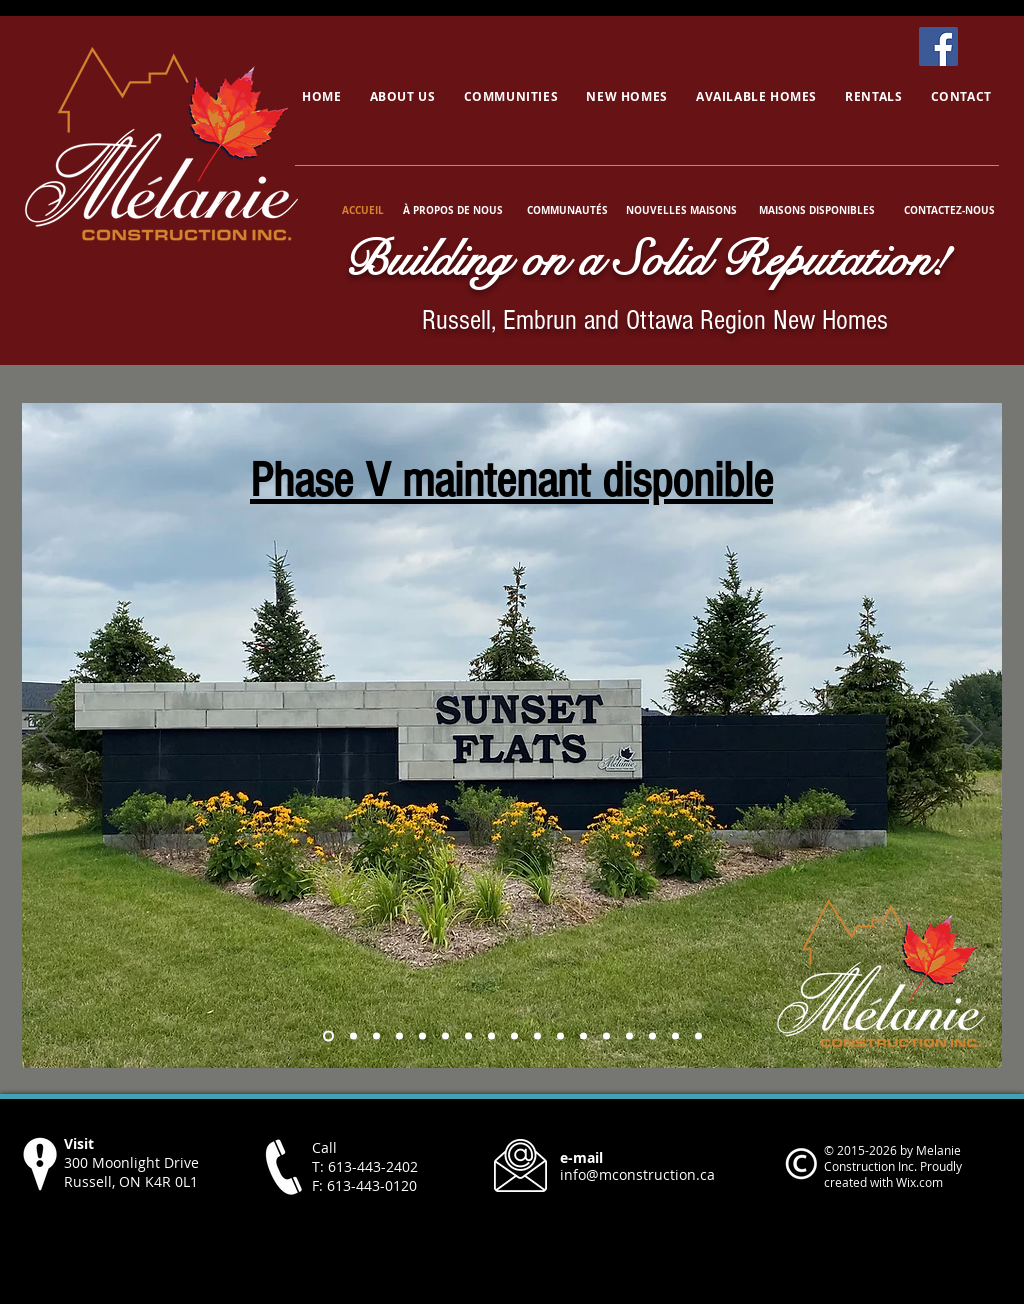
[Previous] (50, 735)
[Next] (974, 735)
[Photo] (376, 1036)
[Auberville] (583, 1036)
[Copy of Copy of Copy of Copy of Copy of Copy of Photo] (514, 1036)
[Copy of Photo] (399, 1036)
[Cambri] (698, 1036)
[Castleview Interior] (652, 1036)
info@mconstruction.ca (637, 1174)
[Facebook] (938, 46)
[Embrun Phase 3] (353, 1036)
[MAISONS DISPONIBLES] (816, 210)
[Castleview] (606, 1036)
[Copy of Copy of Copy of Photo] (445, 1036)
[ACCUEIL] (365, 210)
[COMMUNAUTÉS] (567, 210)
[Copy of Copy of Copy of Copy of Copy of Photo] (491, 1036)
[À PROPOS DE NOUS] (453, 210)
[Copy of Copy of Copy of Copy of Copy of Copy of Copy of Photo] (537, 1036)
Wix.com (919, 1182)
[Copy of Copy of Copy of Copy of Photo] (468, 1036)
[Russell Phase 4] (328, 1036)
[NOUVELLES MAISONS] (681, 210)
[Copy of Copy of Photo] (422, 1036)
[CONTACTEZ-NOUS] (949, 210)
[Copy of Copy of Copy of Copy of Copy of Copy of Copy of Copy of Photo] (560, 1036)
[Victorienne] (675, 1036)
